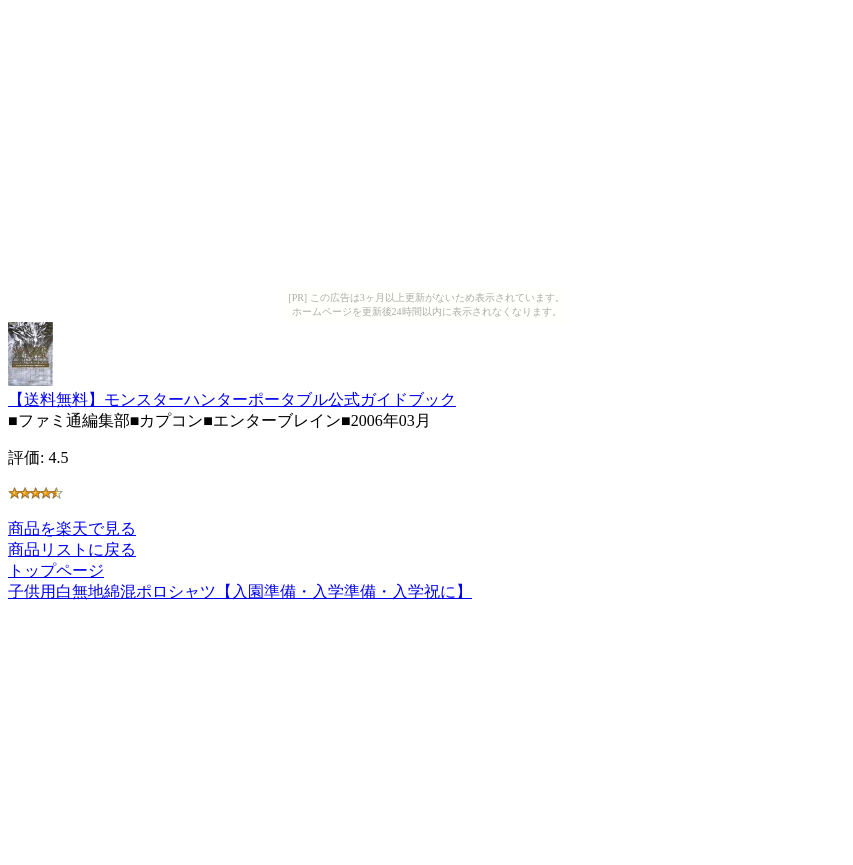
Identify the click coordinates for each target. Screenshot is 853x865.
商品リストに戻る (72, 549)
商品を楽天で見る (72, 528)
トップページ (56, 570)
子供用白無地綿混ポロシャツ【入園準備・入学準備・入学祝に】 (240, 591)
